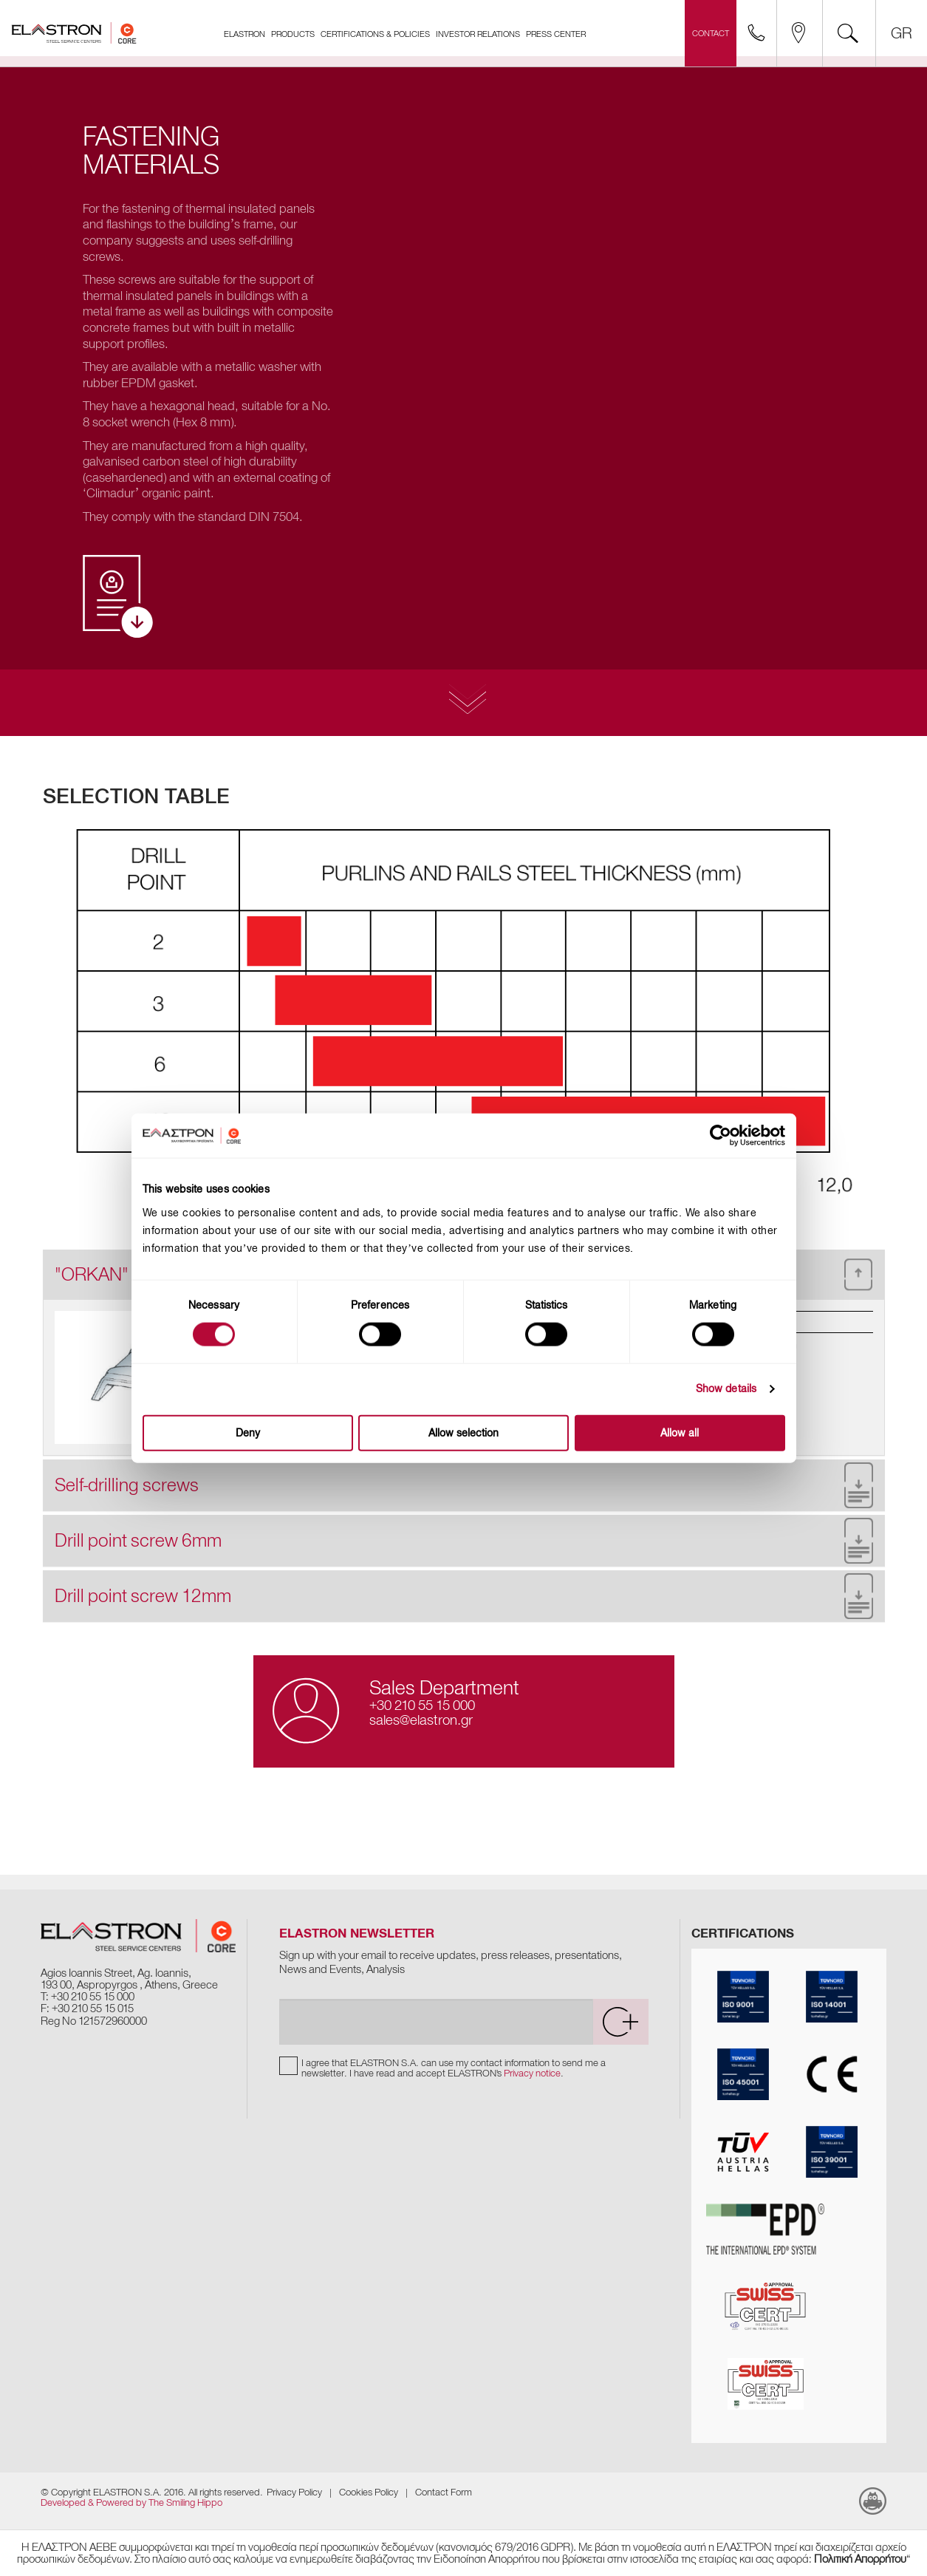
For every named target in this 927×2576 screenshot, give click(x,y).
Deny (248, 1432)
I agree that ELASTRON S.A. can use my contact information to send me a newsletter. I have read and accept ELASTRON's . (453, 2068)
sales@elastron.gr (421, 1720)
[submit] (620, 2022)
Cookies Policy (368, 2492)
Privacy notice (532, 2073)
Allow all (679, 1432)
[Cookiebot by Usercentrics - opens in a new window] (731, 1136)
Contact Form (443, 2492)
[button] (464, 1485)
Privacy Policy (294, 2492)
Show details (726, 1388)
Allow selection (463, 1432)
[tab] (464, 1485)
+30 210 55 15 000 (422, 1705)
